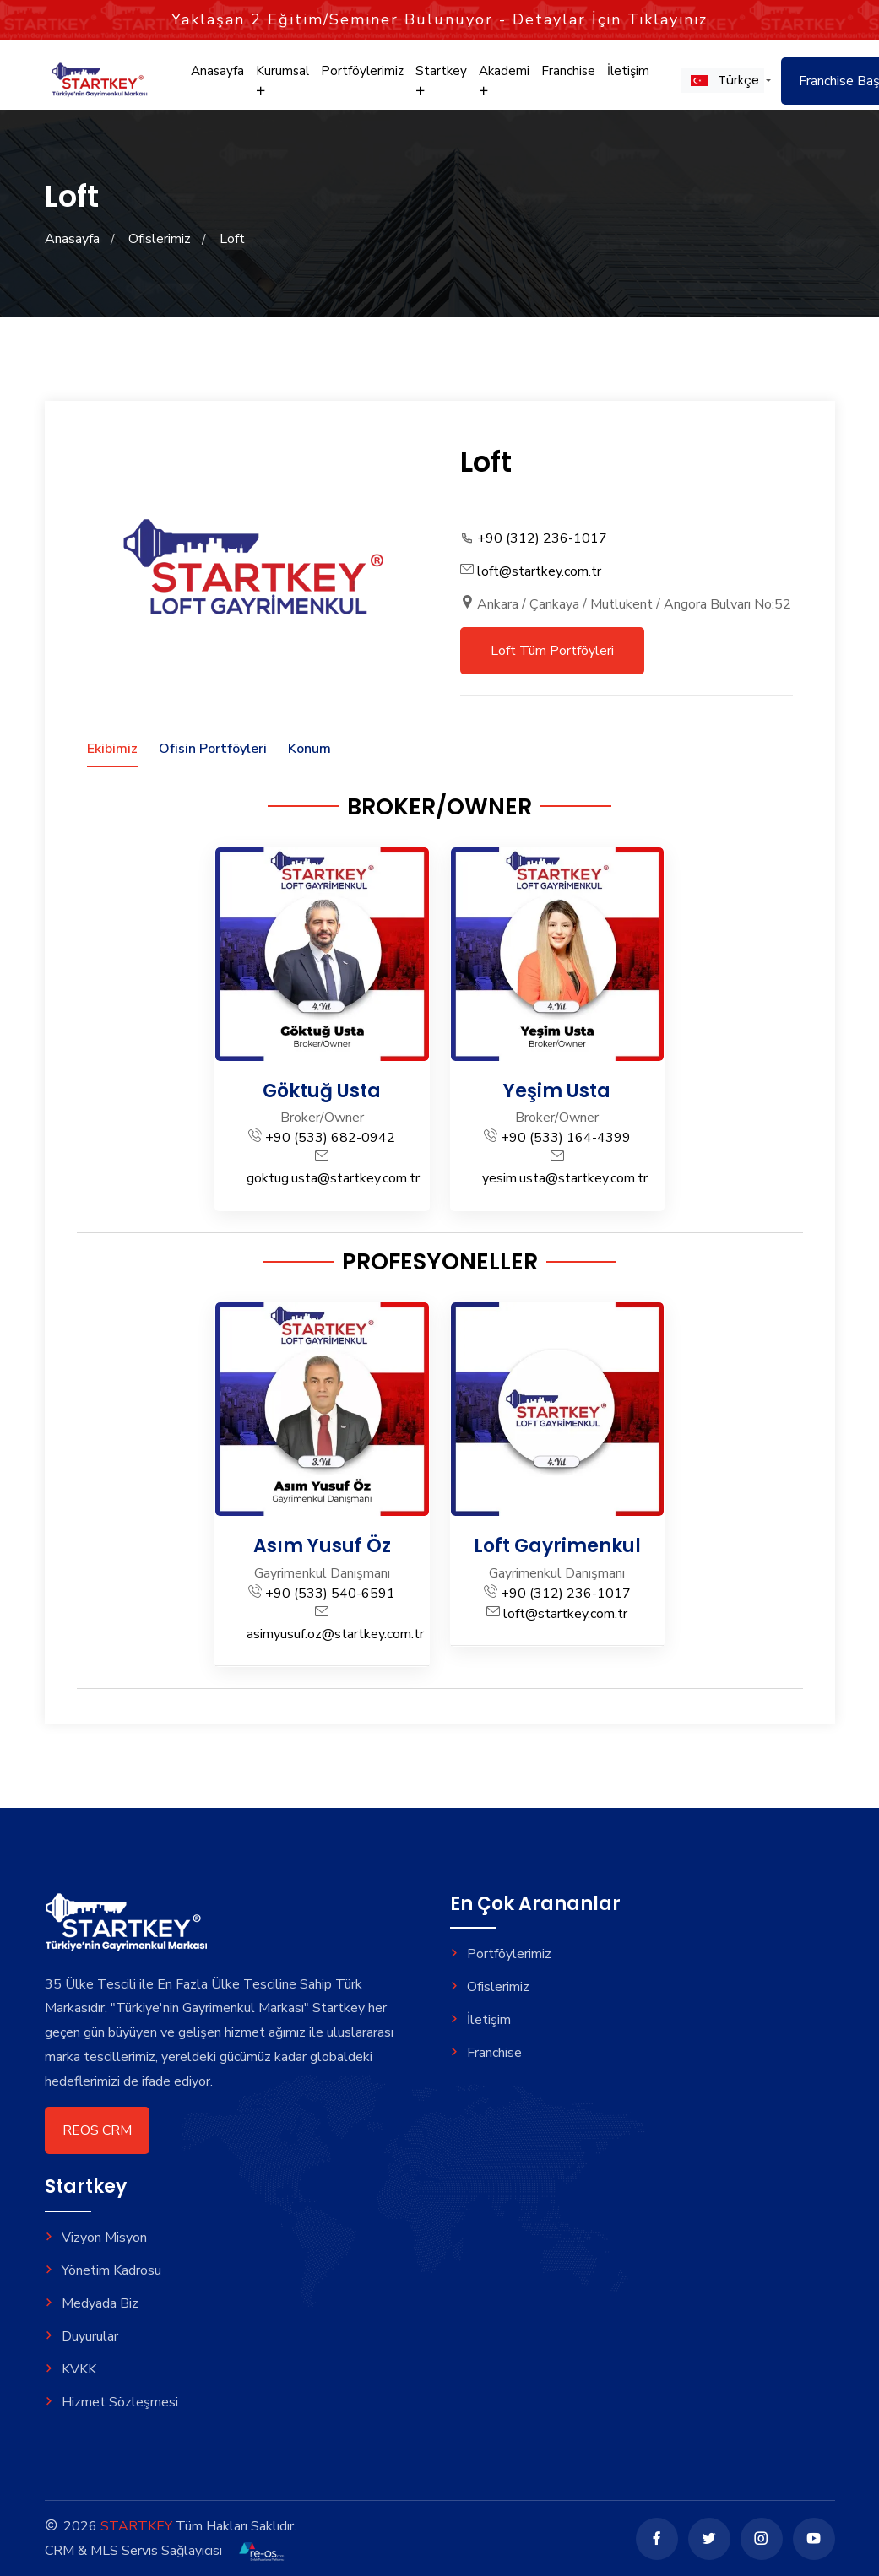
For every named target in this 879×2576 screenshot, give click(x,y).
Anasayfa (217, 74)
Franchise (567, 74)
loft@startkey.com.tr (539, 571)
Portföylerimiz (362, 74)
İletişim (626, 74)
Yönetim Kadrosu (103, 2270)
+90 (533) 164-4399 (566, 1137)
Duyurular (81, 2336)
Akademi (502, 83)
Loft (232, 239)
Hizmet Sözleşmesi (111, 2402)
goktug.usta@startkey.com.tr (333, 1178)
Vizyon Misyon (96, 2237)
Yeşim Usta (556, 1091)
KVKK (70, 2369)
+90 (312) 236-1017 (542, 538)
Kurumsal (282, 83)
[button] (720, 83)
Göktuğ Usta (322, 1091)
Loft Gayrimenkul (557, 1546)
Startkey (440, 83)
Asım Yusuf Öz (322, 1546)
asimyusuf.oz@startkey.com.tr (335, 1634)
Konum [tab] (309, 748)
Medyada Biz (91, 2303)
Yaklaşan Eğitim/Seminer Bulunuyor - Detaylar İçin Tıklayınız (439, 19)
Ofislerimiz (159, 239)
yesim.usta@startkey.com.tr (565, 1178)
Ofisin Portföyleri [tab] (213, 748)
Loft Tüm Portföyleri (552, 650)
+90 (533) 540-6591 (330, 1593)
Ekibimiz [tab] (112, 748)
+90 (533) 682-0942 (330, 1137)
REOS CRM (97, 2130)
